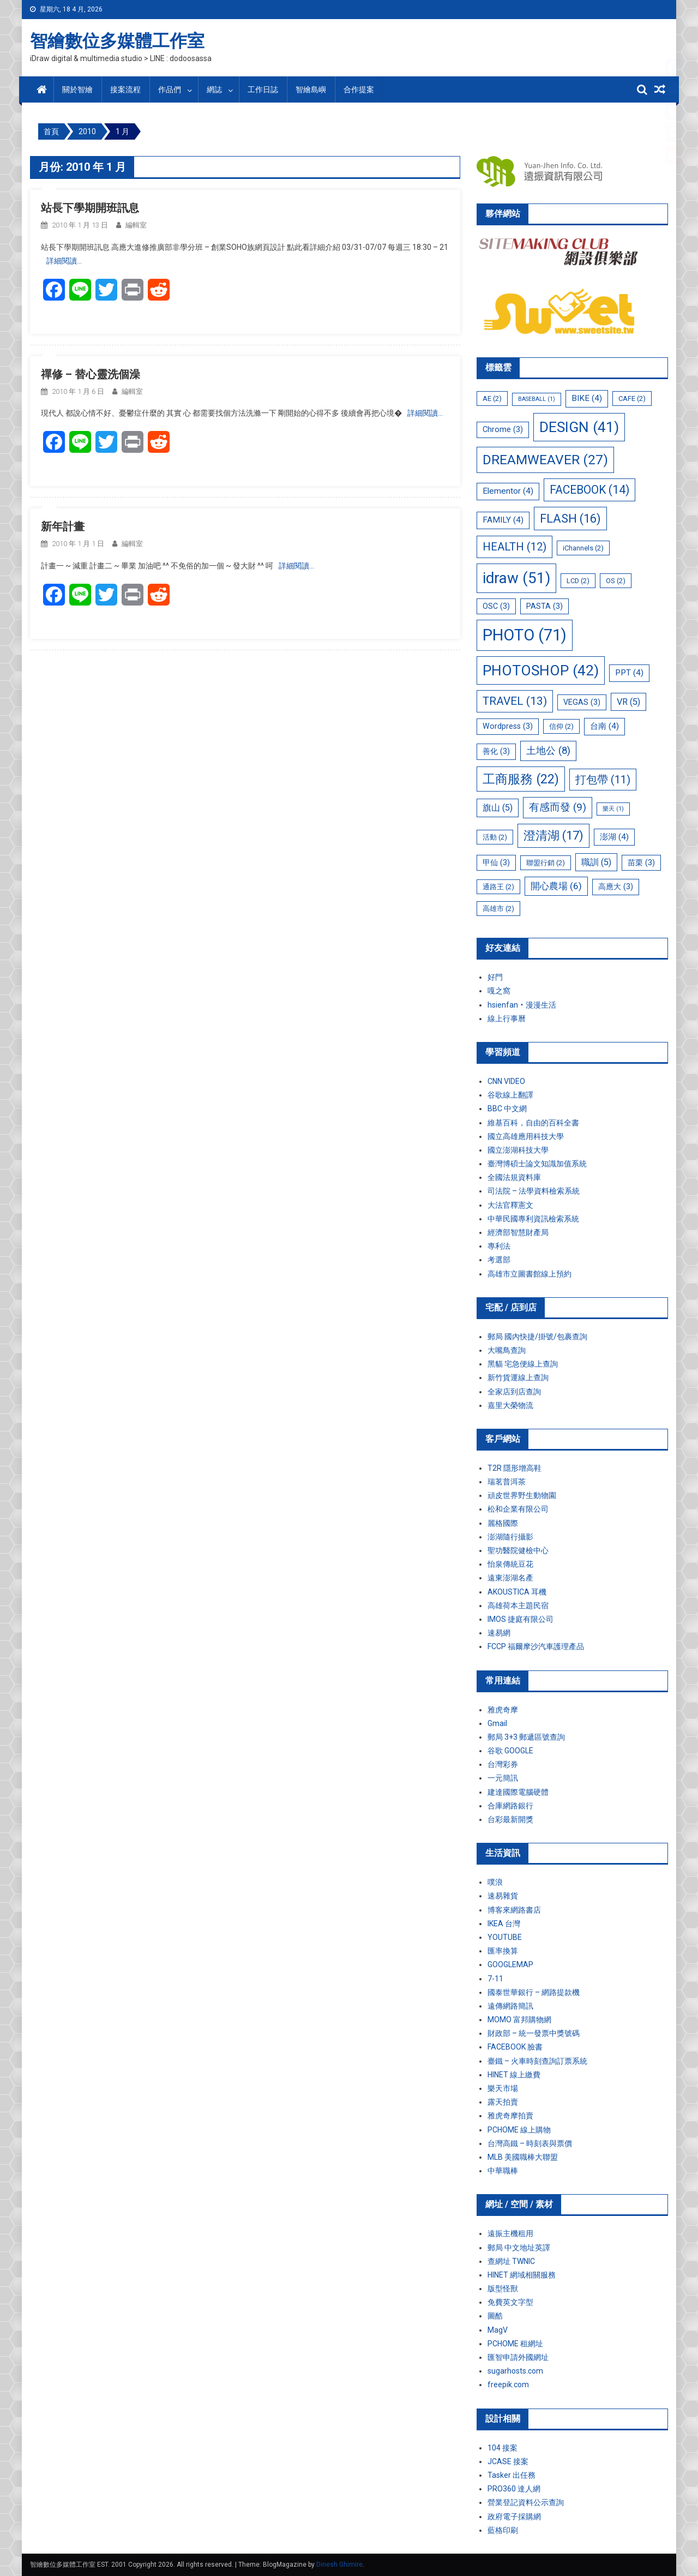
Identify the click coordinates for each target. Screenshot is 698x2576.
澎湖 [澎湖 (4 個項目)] (614, 837)
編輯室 (136, 225)
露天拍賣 (503, 2102)
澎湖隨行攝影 (510, 1536)
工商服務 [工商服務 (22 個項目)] (521, 779)
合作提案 (359, 89)
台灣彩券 (503, 1764)
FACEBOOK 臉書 (515, 2046)
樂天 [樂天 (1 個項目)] (613, 808)
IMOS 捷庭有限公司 (520, 1619)
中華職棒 (503, 2170)
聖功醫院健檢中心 (518, 1550)
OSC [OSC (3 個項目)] (496, 606)
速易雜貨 (503, 1895)
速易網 (499, 1632)
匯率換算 (503, 1950)
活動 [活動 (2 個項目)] (495, 837)
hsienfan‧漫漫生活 (522, 1005)
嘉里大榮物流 (510, 1405)
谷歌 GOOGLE (510, 1750)
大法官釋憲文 (510, 1205)
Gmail (497, 1723)
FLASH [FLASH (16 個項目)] (570, 518)
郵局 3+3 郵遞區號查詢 (526, 1737)
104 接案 (503, 2447)
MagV (498, 2330)
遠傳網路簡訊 (510, 2006)
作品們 (169, 89)
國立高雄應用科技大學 (526, 1136)
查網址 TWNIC (511, 2261)
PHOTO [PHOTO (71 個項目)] (525, 635)
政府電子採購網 (514, 2516)
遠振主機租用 (510, 2233)
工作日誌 (263, 89)
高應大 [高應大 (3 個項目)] (615, 886)
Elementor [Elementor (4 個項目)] (508, 491)
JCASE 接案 (508, 2461)
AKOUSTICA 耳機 (517, 1591)
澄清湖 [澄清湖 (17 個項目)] (553, 835)
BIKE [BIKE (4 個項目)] (586, 398)
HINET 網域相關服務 (522, 2275)
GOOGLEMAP (510, 1964)
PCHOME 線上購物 (519, 2129)
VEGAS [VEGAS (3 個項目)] (581, 702)
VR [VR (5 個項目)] (628, 702)
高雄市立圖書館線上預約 (529, 1273)
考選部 (499, 1259)
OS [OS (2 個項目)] (615, 581)
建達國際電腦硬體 (518, 1792)
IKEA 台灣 (504, 1923)
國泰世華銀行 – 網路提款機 (534, 1992)
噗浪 (495, 1882)
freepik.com (508, 2384)
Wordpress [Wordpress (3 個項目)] (508, 726)
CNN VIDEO (506, 1081)
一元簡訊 (503, 1778)
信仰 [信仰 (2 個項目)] (561, 726)
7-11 (495, 1978)
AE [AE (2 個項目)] (492, 398)
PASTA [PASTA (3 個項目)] (544, 606)
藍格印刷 (503, 2530)
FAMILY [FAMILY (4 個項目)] (503, 520)
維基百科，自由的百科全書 (533, 1122)
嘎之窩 (499, 990)
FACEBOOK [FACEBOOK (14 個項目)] (589, 489)
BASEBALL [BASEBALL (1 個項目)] (536, 399)
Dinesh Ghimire (339, 2564)
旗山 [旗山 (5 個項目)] (498, 807)
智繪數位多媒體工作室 (117, 41)
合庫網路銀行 (510, 1805)
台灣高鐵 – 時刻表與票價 (530, 2143)
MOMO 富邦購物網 (519, 2019)
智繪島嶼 (311, 89)
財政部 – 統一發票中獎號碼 (534, 2033)
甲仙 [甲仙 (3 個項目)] (496, 862)
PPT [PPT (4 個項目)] (629, 673)
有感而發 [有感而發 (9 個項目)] (557, 807)
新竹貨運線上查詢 (518, 1377)
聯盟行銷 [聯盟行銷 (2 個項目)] (545, 863)
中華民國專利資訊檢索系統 (533, 1218)
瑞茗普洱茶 (507, 1481)
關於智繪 (77, 89)
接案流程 (125, 89)
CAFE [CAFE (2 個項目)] (632, 398)
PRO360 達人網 (514, 2488)
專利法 (499, 1246)
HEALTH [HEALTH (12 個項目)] (514, 546)
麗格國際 (503, 1523)
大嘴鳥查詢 (507, 1350)
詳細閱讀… (64, 260)
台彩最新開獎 (510, 1819)
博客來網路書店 (514, 1910)
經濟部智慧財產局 (518, 1232)
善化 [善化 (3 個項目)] (496, 751)
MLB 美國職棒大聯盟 (523, 2157)
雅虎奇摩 (503, 1709)
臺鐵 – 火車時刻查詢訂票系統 (537, 2061)
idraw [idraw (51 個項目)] (516, 578)
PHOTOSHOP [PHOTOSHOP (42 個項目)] (541, 670)
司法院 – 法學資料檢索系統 (534, 1191)
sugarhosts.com (515, 2371)
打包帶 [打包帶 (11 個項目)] (602, 779)
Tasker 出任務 (511, 2475)
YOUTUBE (505, 1937)
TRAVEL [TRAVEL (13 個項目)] (515, 701)
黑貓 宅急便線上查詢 (523, 1363)
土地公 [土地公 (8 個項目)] (548, 751)
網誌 (214, 89)
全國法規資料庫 (514, 1177)
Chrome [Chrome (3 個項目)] (503, 429)
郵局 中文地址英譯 (519, 2247)
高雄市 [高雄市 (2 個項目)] (498, 908)
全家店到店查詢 (514, 1391)
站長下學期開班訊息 (90, 207)
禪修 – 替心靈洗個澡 (90, 374)
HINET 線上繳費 (514, 2074)
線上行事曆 (507, 1018)
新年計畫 (63, 526)
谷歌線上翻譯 (510, 1095)
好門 (495, 977)
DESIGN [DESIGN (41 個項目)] (579, 426)
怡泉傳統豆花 (510, 1564)
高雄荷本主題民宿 (518, 1605)
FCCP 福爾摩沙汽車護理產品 (536, 1646)
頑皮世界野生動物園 (522, 1495)
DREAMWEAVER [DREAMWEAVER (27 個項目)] (545, 460)
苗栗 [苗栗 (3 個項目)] (641, 862)
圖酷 (495, 2315)
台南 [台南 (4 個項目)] (604, 726)
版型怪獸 (503, 2288)
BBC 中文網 (507, 1108)
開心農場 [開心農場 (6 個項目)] (556, 885)
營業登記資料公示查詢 (526, 2502)
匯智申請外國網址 (518, 2357)
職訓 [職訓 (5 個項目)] (596, 862)
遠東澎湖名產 (510, 1577)
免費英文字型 (510, 2302)
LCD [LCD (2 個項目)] (578, 581)
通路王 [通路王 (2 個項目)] (498, 887)
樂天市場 (503, 2088)
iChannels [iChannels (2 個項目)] (583, 548)
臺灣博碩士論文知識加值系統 (537, 1163)
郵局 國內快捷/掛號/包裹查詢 (537, 1336)
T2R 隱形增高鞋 (514, 1468)
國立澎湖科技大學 (518, 1150)
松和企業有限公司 (518, 1509)
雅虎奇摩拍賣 (510, 2115)
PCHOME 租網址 (515, 2343)
